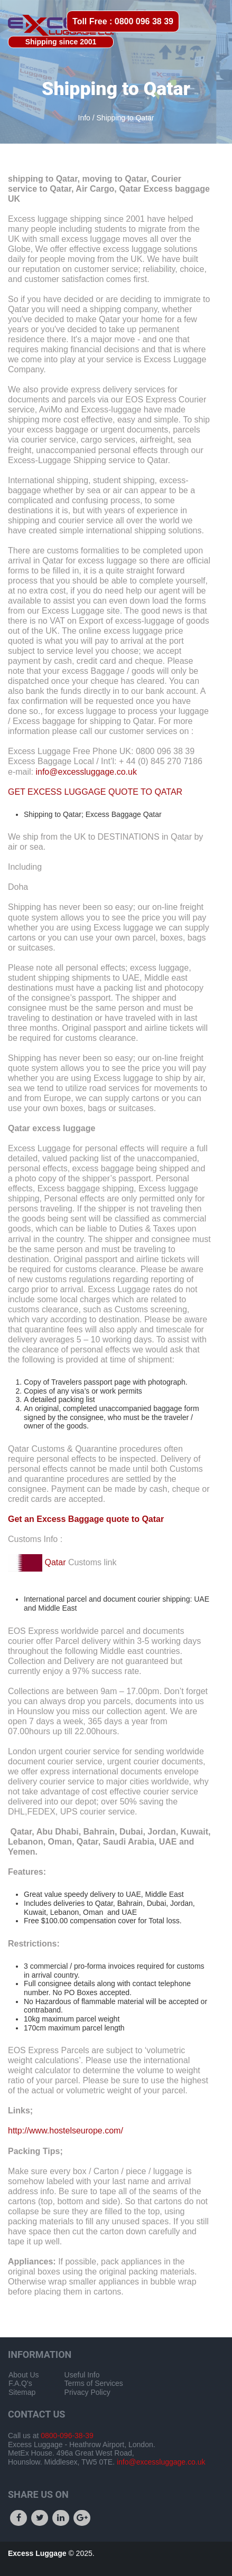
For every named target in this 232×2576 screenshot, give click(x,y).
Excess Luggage (38, 2553)
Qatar (55, 1562)
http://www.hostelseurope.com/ (65, 2130)
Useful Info (82, 2375)
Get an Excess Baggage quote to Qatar (86, 1519)
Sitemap (21, 2392)
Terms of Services (93, 2383)
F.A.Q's (20, 2383)
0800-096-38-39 (66, 2435)
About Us (23, 2375)
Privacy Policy (87, 2392)
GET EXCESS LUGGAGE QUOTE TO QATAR (95, 791)
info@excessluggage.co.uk (85, 771)
